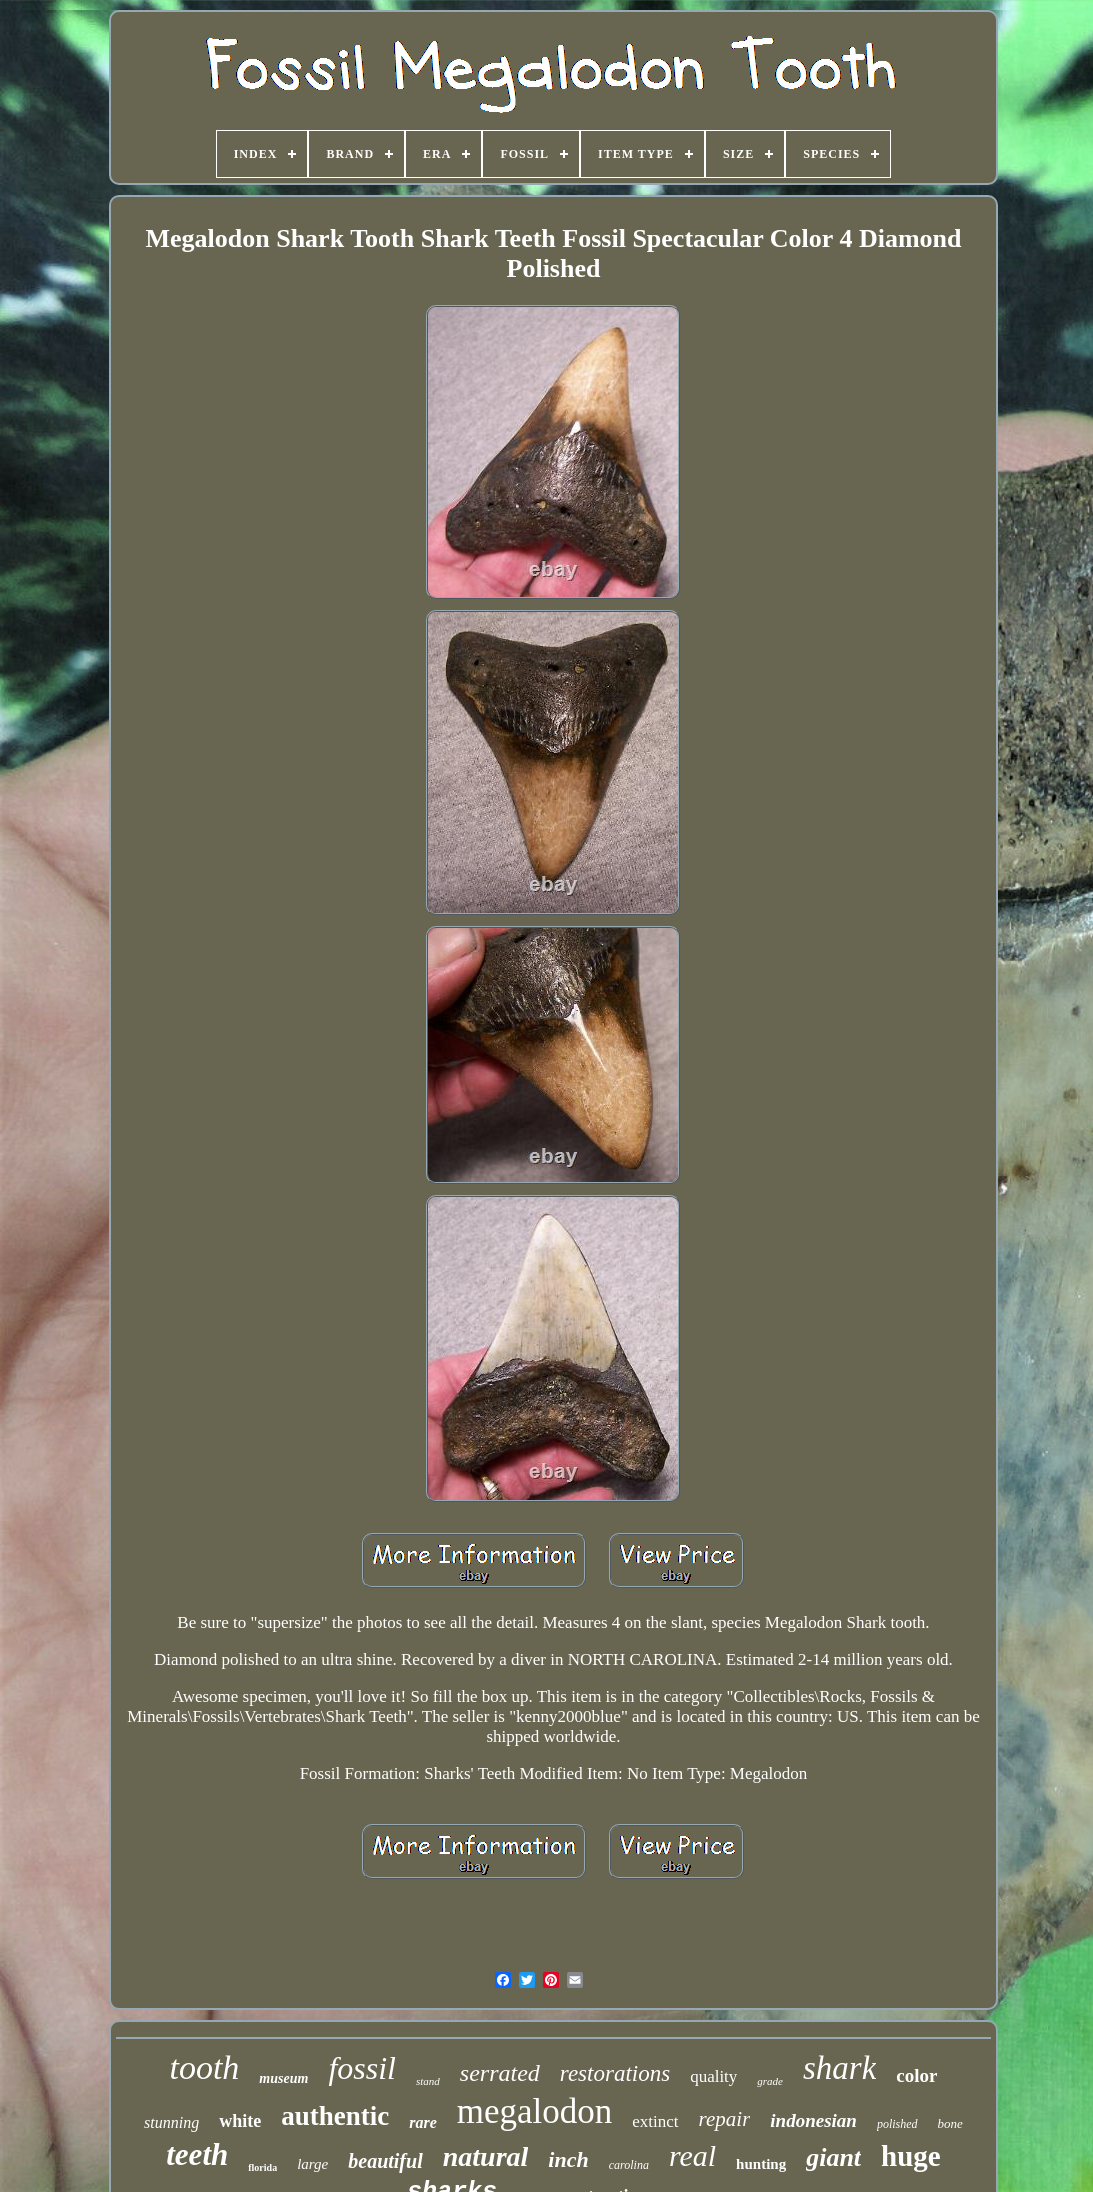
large (312, 2164)
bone (950, 2123)
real (692, 2155)
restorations (615, 2073)
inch (568, 2159)
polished (897, 2124)
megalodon (535, 2111)
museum (283, 2078)
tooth (204, 2067)
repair (725, 2119)
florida (262, 2167)
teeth (197, 2154)
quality (713, 2076)
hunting (761, 2164)
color (916, 2075)
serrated (500, 2073)
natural (486, 2156)
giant (833, 2157)
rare (423, 2122)
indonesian (813, 2120)
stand (428, 2081)
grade (770, 2081)
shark (839, 2068)
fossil (362, 2068)
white (240, 2121)
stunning (171, 2122)
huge (911, 2156)
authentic (335, 2116)
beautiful (385, 2161)
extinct (655, 2121)
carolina (629, 2165)
